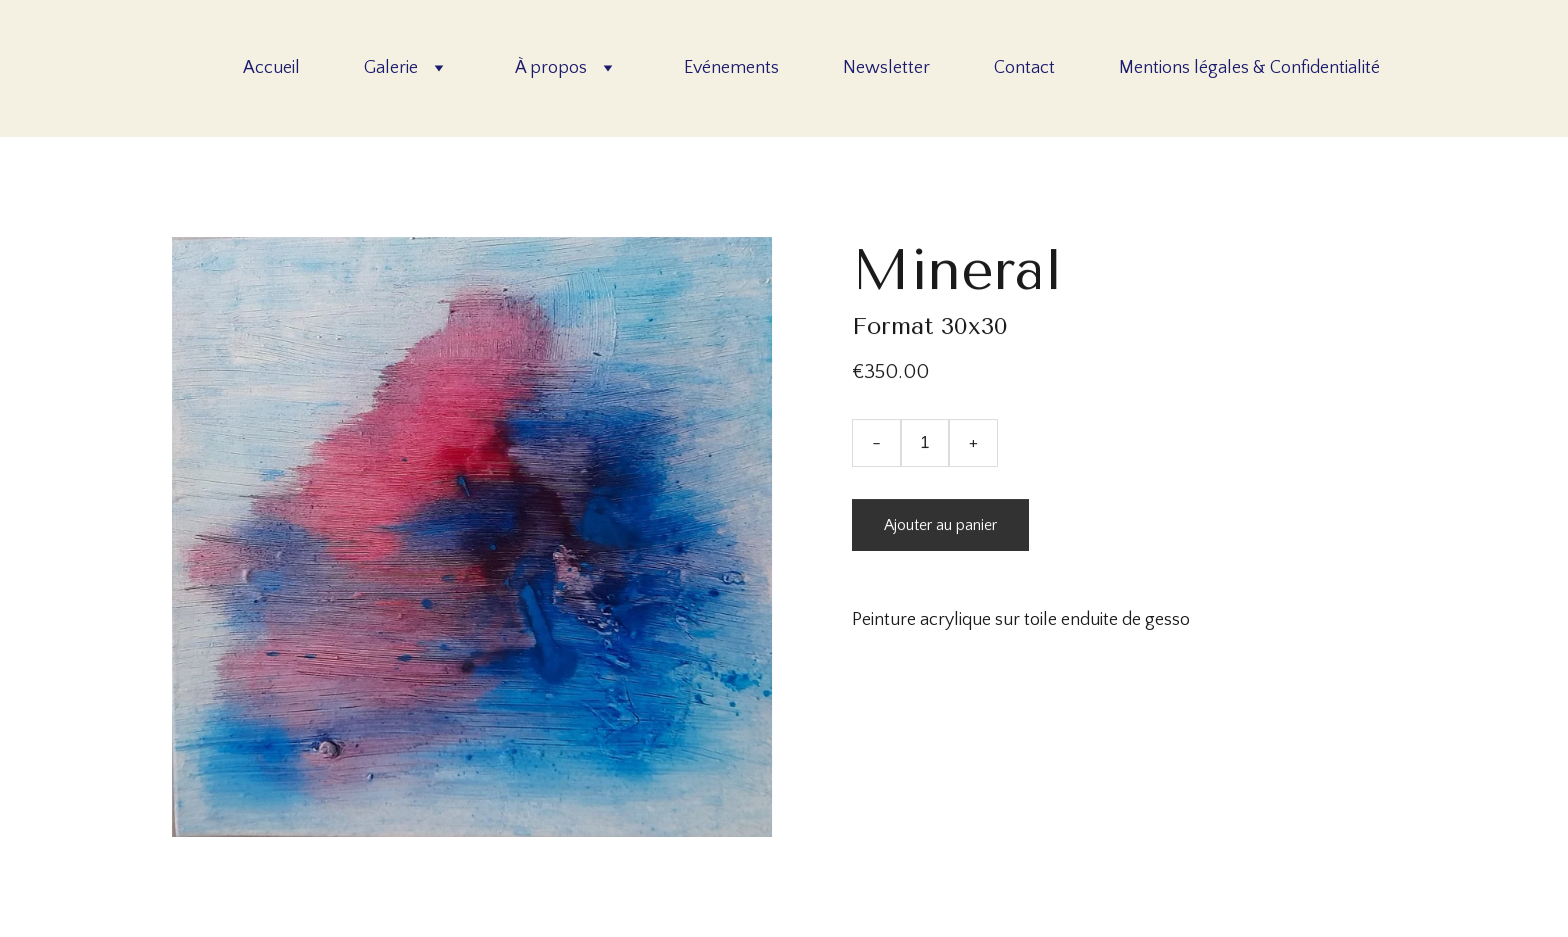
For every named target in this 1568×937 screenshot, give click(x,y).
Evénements (731, 68)
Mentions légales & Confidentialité (1249, 68)
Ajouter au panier (940, 525)
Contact (1024, 68)
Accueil (271, 68)
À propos (551, 68)
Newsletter (886, 68)
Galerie (391, 68)
